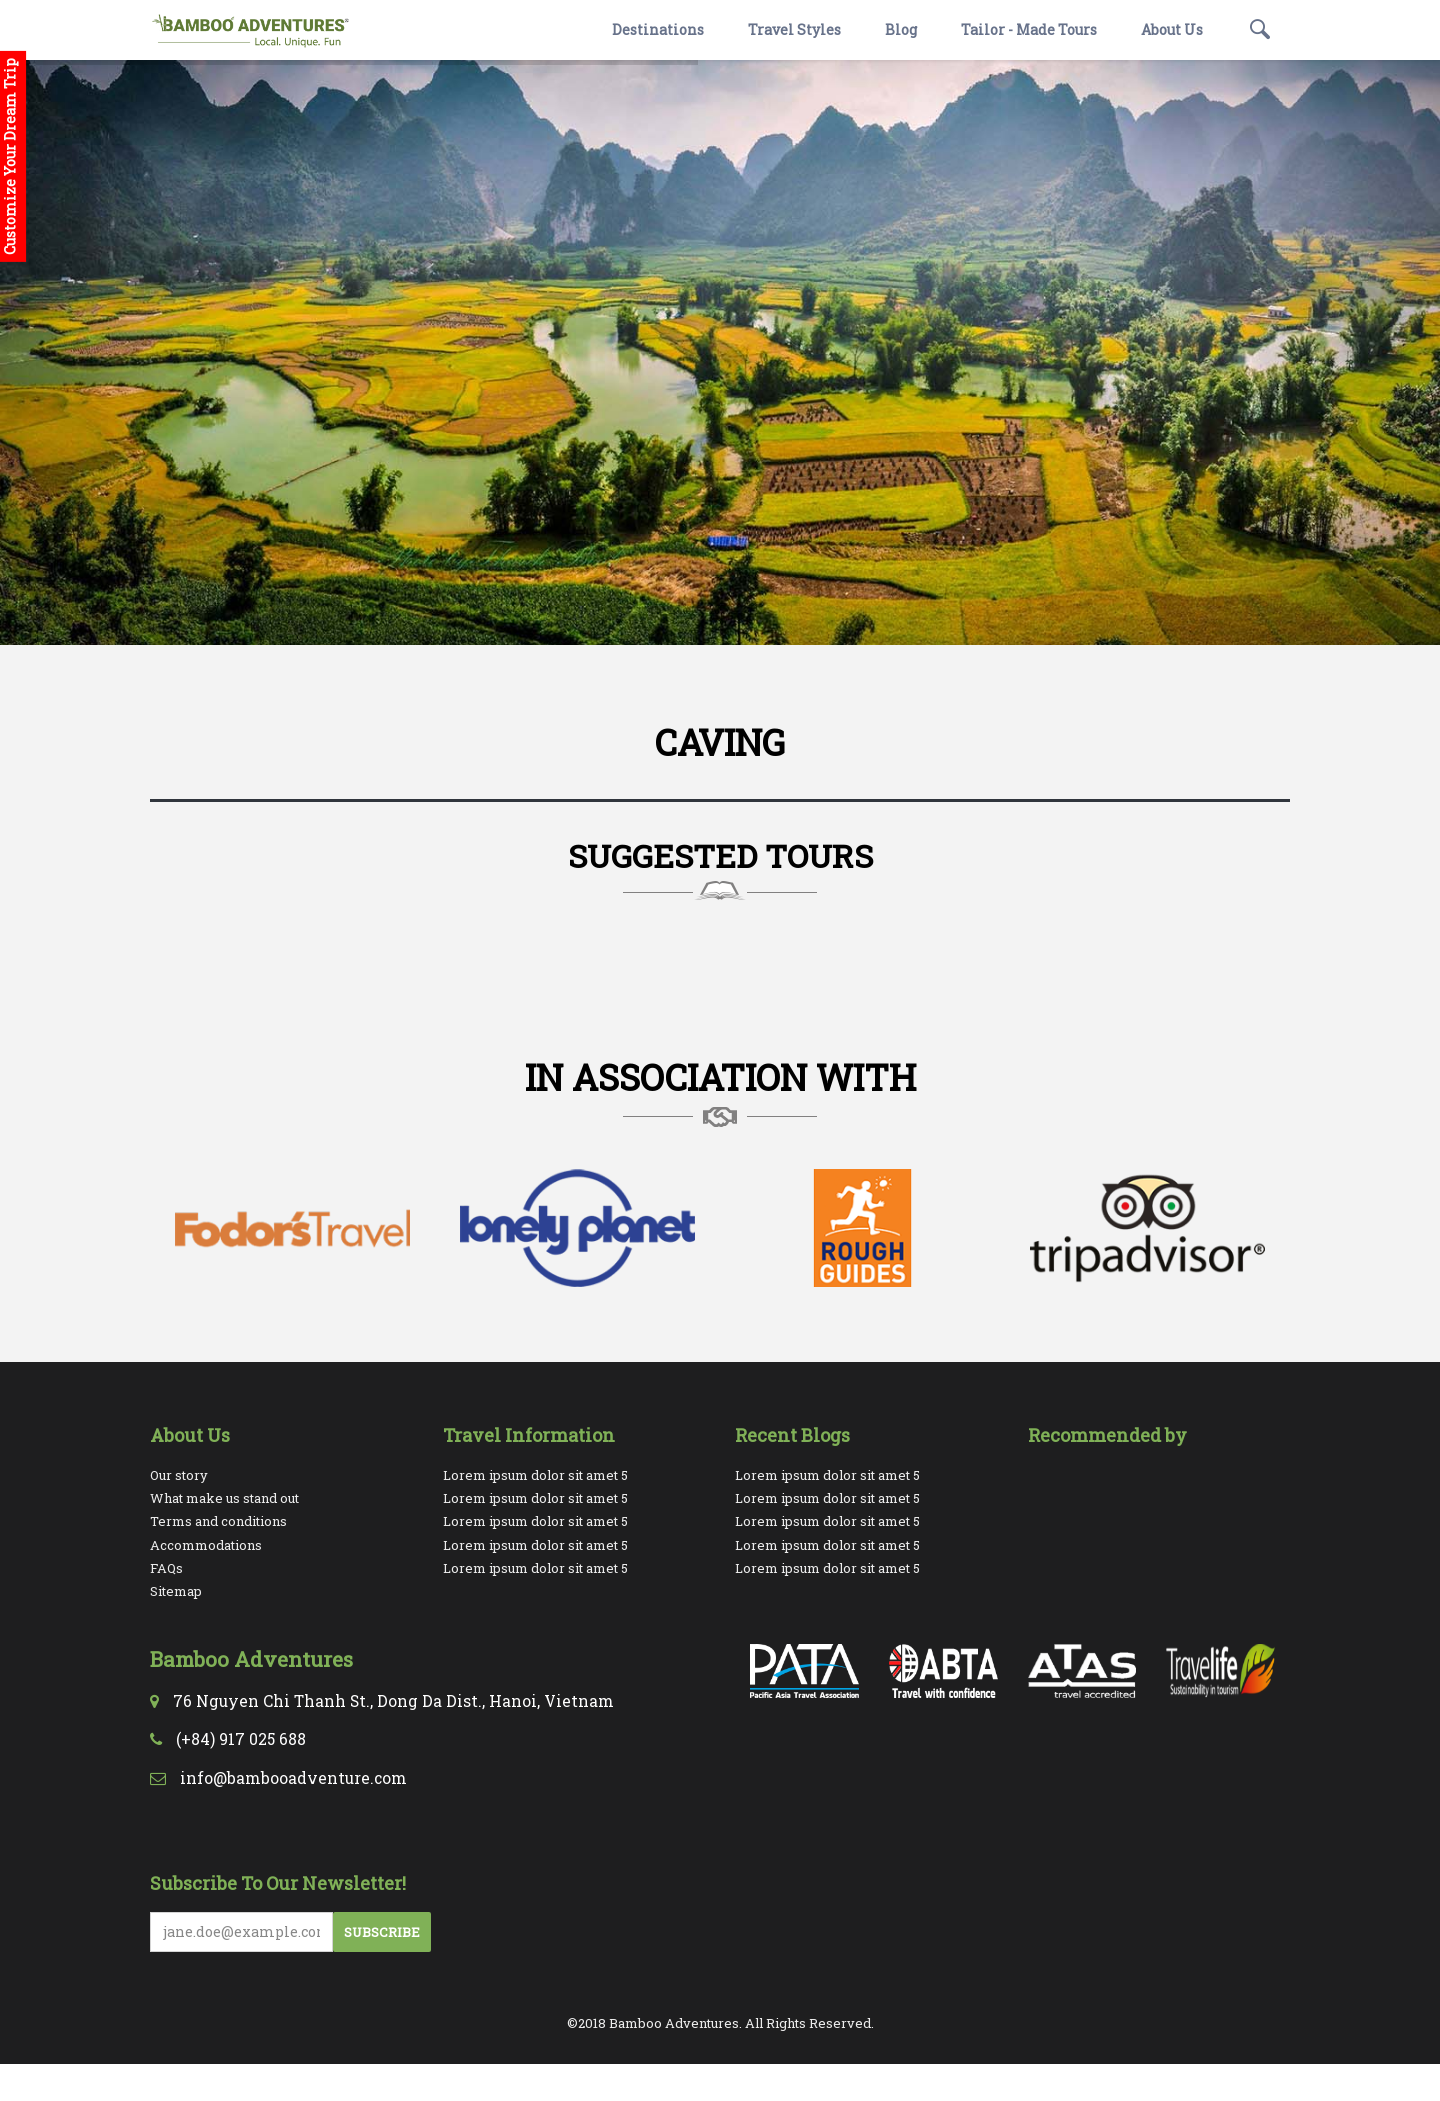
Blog (901, 29)
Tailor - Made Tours (1029, 29)
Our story (179, 1475)
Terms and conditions (218, 1521)
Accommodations (206, 1545)
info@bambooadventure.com (293, 1778)
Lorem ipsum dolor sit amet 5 (535, 1475)
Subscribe (382, 1932)
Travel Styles (794, 29)
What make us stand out (224, 1498)
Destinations (658, 29)
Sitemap (176, 1591)
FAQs (166, 1568)
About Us (1172, 29)
